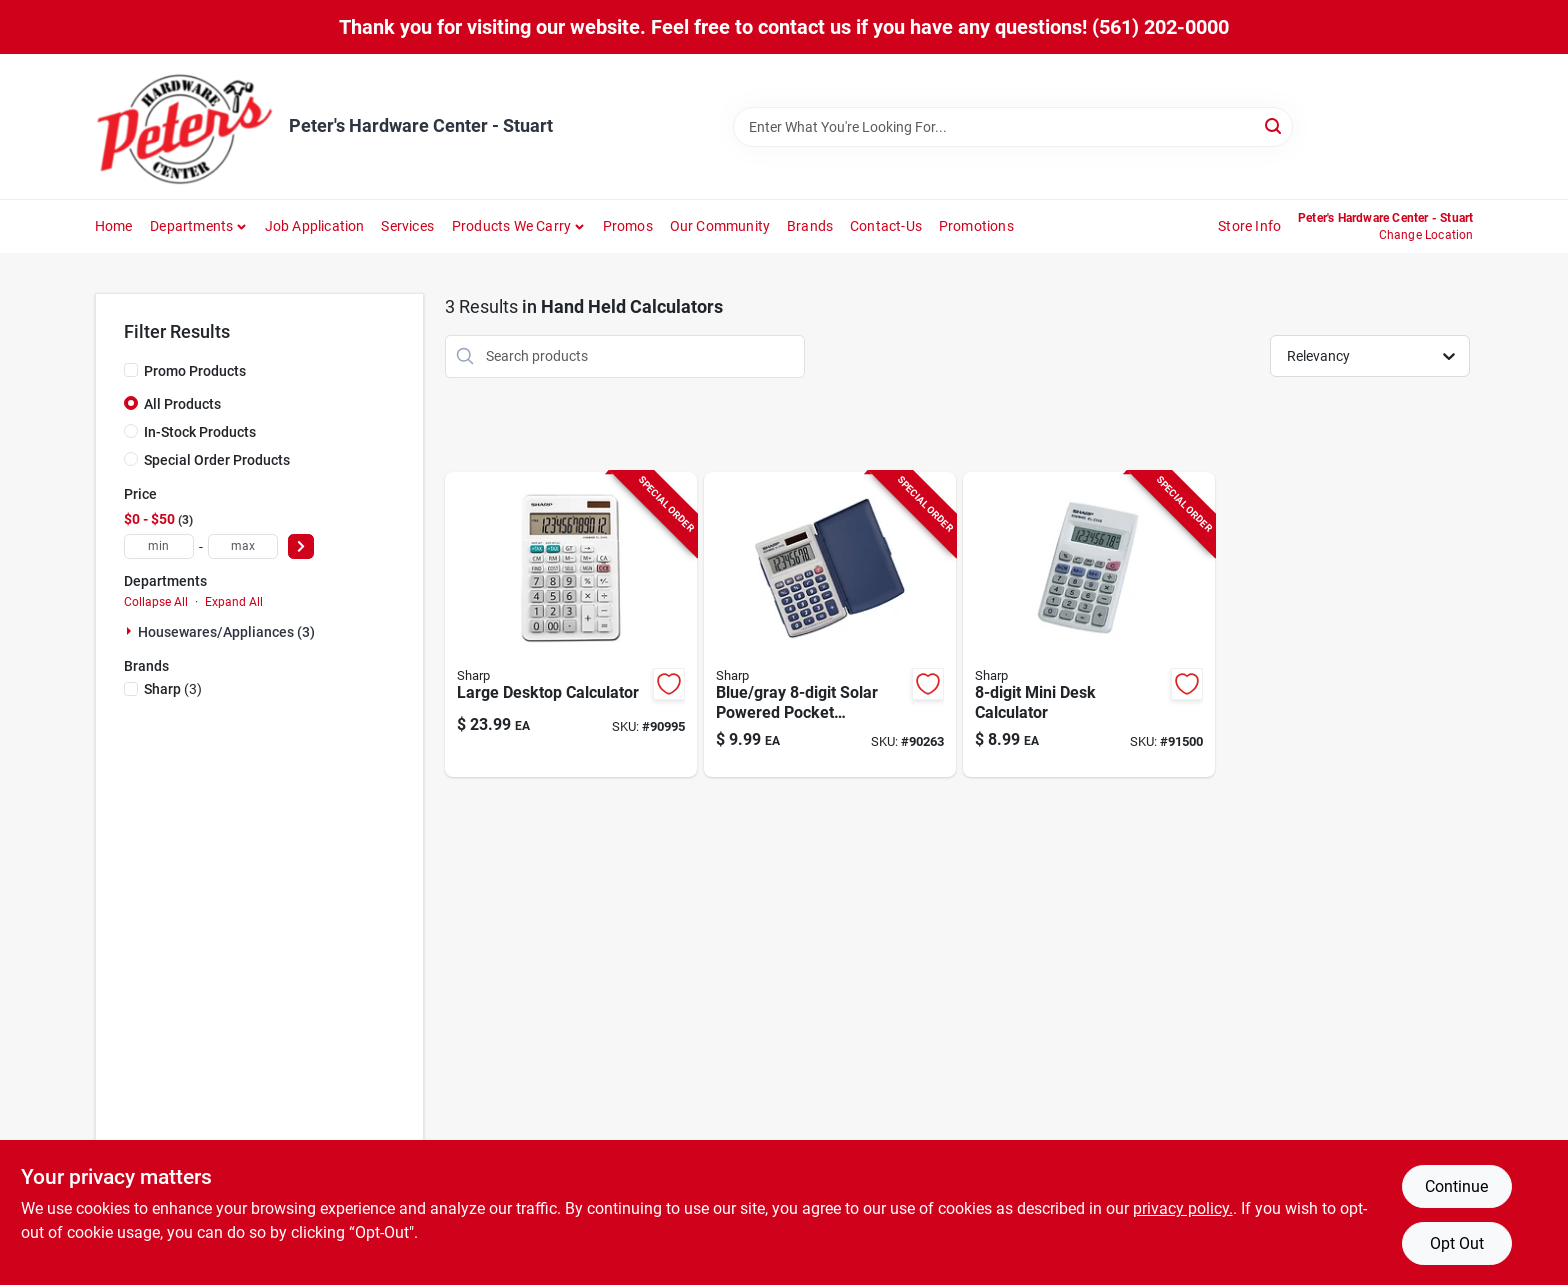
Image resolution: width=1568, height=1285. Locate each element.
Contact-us (886, 226)
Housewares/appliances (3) (226, 632)
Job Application (315, 226)
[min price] (159, 546)
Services (407, 226)
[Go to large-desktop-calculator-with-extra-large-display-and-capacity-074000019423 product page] (571, 625)
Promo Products (195, 371)
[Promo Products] (131, 370)
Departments (191, 226)
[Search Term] (1013, 127)
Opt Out (1457, 1243)
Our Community (720, 226)
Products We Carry (511, 226)
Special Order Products (217, 460)
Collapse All (156, 602)
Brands (810, 226)
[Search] (1274, 125)
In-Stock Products (200, 432)
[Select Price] (301, 546)
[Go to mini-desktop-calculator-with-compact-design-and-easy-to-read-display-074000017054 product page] (1089, 625)
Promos (628, 226)
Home (114, 226)
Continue (1456, 1186)
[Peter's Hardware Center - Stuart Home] (185, 126)
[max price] (243, 546)
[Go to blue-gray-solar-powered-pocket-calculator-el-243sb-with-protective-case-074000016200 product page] (830, 625)
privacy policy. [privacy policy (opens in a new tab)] (1183, 1208)
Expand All (234, 602)
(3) (173, 689)
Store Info (1249, 226)
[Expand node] (131, 631)
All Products (182, 404)
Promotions (976, 226)
